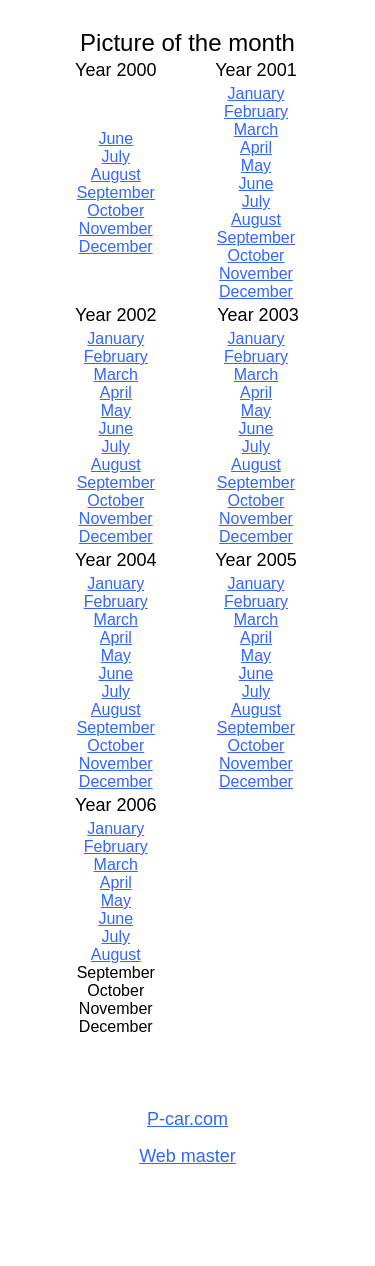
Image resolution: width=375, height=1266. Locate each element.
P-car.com (187, 1119)
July (116, 156)
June (115, 138)
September (116, 192)
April (256, 147)
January (256, 93)
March (256, 129)
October (115, 210)
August (116, 174)
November (116, 228)
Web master (187, 1156)
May (256, 165)
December (116, 246)
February (256, 111)
